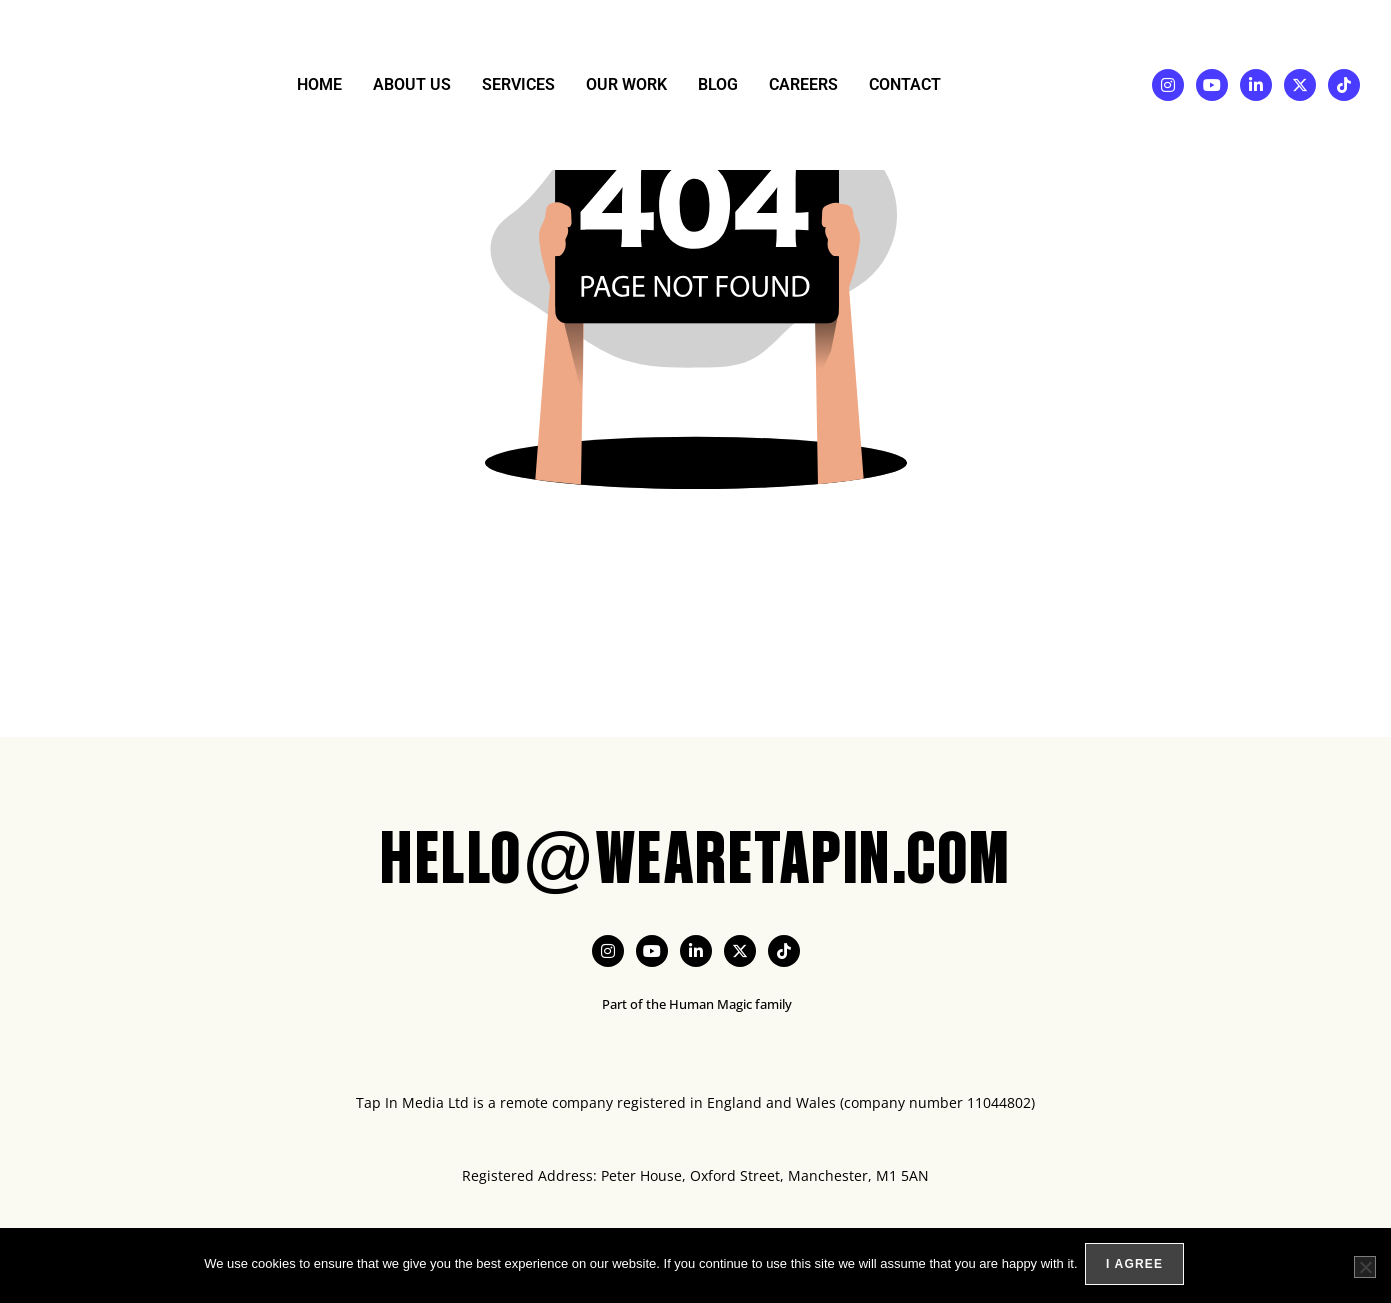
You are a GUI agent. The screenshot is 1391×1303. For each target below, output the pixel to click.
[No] (1365, 1268)
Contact (905, 84)
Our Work (626, 84)
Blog (718, 84)
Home (319, 84)
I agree (1137, 1267)
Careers (803, 84)
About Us (412, 84)
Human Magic (710, 1004)
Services (518, 84)
